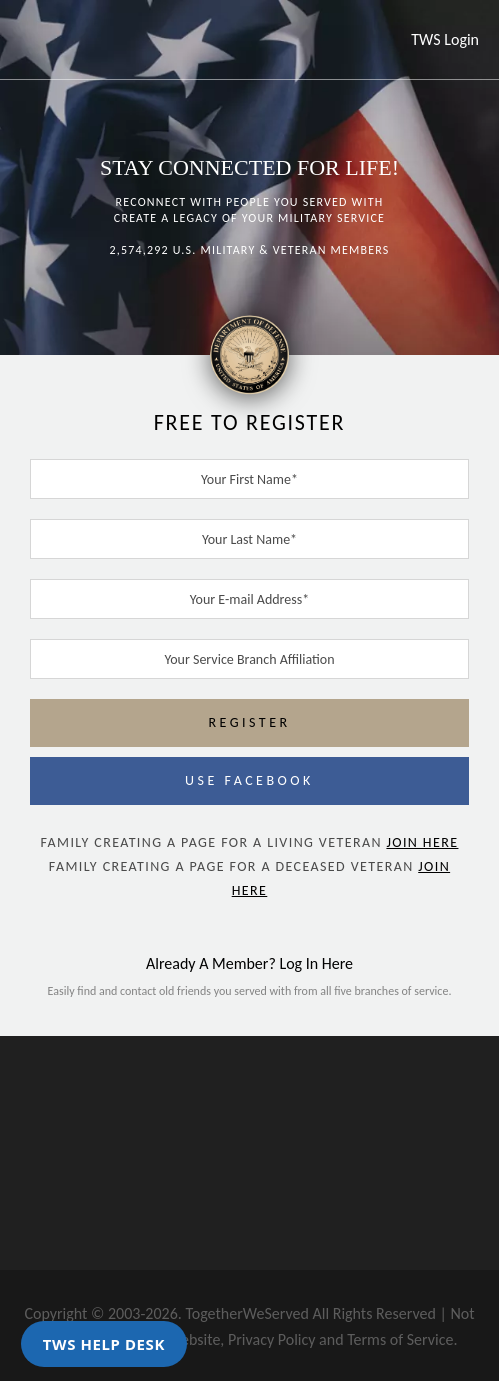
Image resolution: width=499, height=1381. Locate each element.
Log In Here (316, 963)
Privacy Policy (272, 1339)
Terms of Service (400, 1339)
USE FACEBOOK (249, 780)
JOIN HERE (422, 842)
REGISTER (249, 722)
